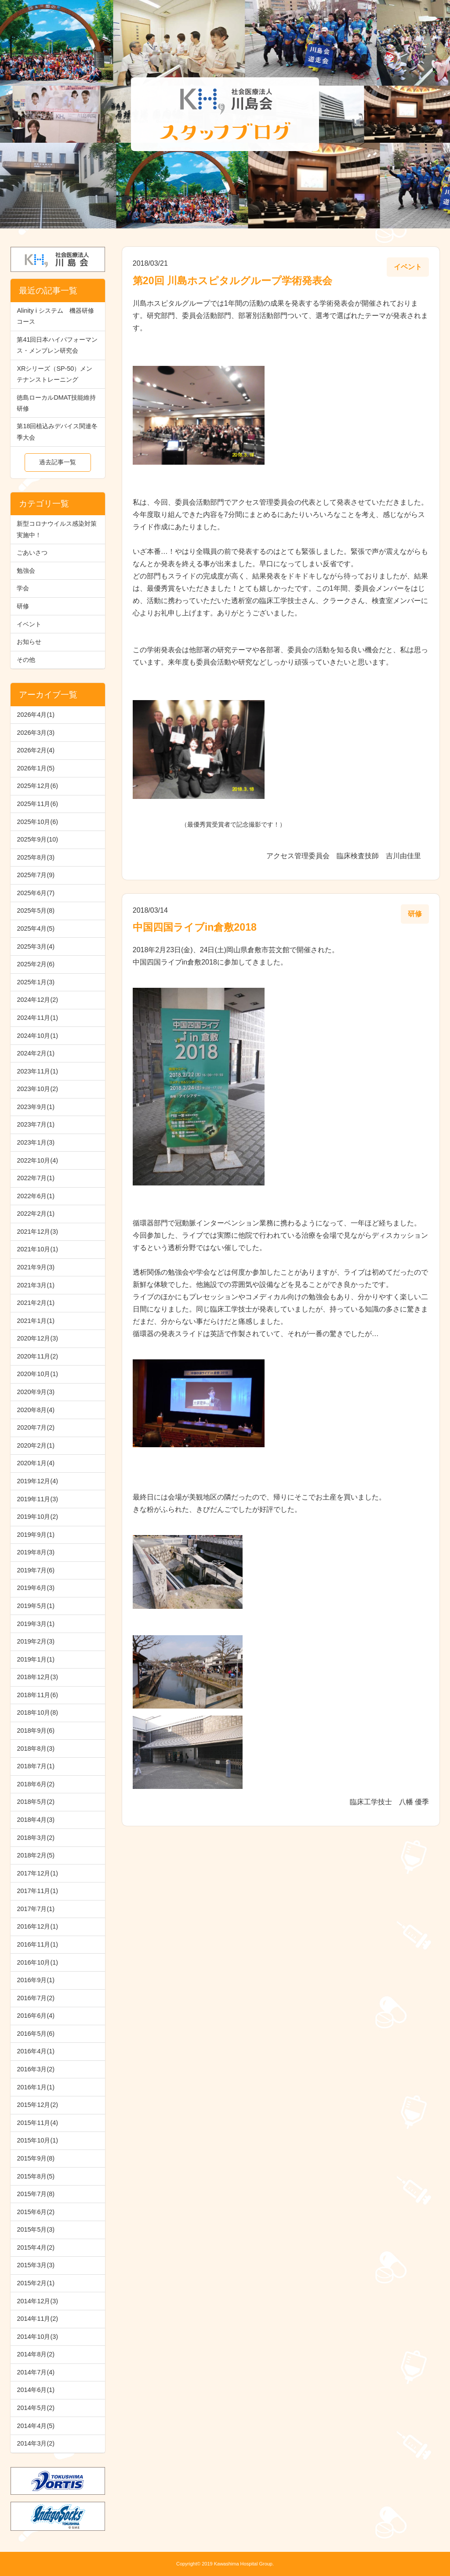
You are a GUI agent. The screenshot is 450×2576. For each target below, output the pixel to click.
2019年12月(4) (37, 1481)
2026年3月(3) (35, 732)
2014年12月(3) (37, 2301)
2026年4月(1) (35, 714)
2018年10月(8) (37, 1712)
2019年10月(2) (37, 1516)
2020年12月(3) (37, 1338)
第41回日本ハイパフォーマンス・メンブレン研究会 (57, 345)
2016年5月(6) (35, 2033)
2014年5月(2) (35, 2407)
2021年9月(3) (35, 1267)
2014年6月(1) (35, 2389)
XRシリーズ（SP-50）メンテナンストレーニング (54, 374)
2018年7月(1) (35, 1766)
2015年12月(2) (37, 2104)
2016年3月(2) (35, 2069)
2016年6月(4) (35, 2015)
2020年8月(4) (35, 1409)
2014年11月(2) (37, 2318)
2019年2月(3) (35, 1641)
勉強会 (26, 570)
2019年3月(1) (35, 1623)
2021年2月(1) (35, 1302)
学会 (23, 588)
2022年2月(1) (35, 1213)
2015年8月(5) (35, 2176)
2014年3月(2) (35, 2443)
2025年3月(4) (35, 946)
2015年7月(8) (35, 2193)
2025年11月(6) (37, 803)
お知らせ (29, 641)
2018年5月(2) (35, 1801)
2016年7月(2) (35, 1998)
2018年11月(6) (37, 1694)
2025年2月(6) (35, 964)
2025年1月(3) (35, 982)
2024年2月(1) (35, 1053)
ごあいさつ (32, 552)
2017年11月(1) (37, 1890)
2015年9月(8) (35, 2158)
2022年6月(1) (35, 1195)
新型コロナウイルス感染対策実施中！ (57, 529)
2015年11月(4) (37, 2122)
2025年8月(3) (35, 857)
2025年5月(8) (35, 910)
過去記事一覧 (57, 462)
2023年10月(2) (37, 1088)
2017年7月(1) (35, 1908)
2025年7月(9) (35, 874)
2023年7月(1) (35, 1124)
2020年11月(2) (37, 1356)
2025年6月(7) (35, 892)
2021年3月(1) (35, 1285)
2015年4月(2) (35, 2247)
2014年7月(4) (35, 2372)
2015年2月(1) (35, 2283)
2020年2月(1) (35, 1445)
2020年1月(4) (35, 1463)
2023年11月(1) (37, 1071)
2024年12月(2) (37, 999)
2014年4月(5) (35, 2425)
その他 (26, 659)
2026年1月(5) (35, 768)
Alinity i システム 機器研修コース (55, 316)
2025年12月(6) (37, 785)
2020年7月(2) (35, 1427)
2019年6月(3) (35, 1587)
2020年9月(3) (35, 1391)
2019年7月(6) (35, 1570)
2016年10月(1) (37, 1962)
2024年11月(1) (37, 1017)
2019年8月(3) (35, 1552)
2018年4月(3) (35, 1819)
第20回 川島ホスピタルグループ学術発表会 (232, 280)
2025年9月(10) (37, 839)
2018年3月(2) (35, 1837)
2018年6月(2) (35, 1784)
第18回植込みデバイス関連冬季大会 (57, 432)
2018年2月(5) (35, 1855)
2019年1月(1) (35, 1659)
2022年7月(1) (35, 1177)
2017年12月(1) (37, 1873)
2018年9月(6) (35, 1730)
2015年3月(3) (35, 2265)
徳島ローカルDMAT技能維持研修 (56, 403)
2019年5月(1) (35, 1605)
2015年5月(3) (35, 2229)
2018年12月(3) (37, 1676)
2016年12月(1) (37, 1926)
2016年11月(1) (37, 1944)
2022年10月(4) (37, 1160)
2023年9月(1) (35, 1106)
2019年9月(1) (35, 1534)
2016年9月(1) (35, 1979)
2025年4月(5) (35, 928)
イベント (29, 624)
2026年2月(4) (35, 750)
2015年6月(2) (35, 2211)
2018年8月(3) (35, 1748)
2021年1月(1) (35, 1320)
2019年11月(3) (37, 1499)
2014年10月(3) (37, 2336)
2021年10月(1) (37, 1249)
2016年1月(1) (35, 2087)
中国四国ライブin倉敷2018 (195, 927)
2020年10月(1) (37, 1373)
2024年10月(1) (37, 1035)
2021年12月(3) (37, 1231)
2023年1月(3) (35, 1142)
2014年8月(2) (35, 2354)
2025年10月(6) (37, 821)
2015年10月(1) (37, 2140)
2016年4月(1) (35, 2051)
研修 (23, 606)
